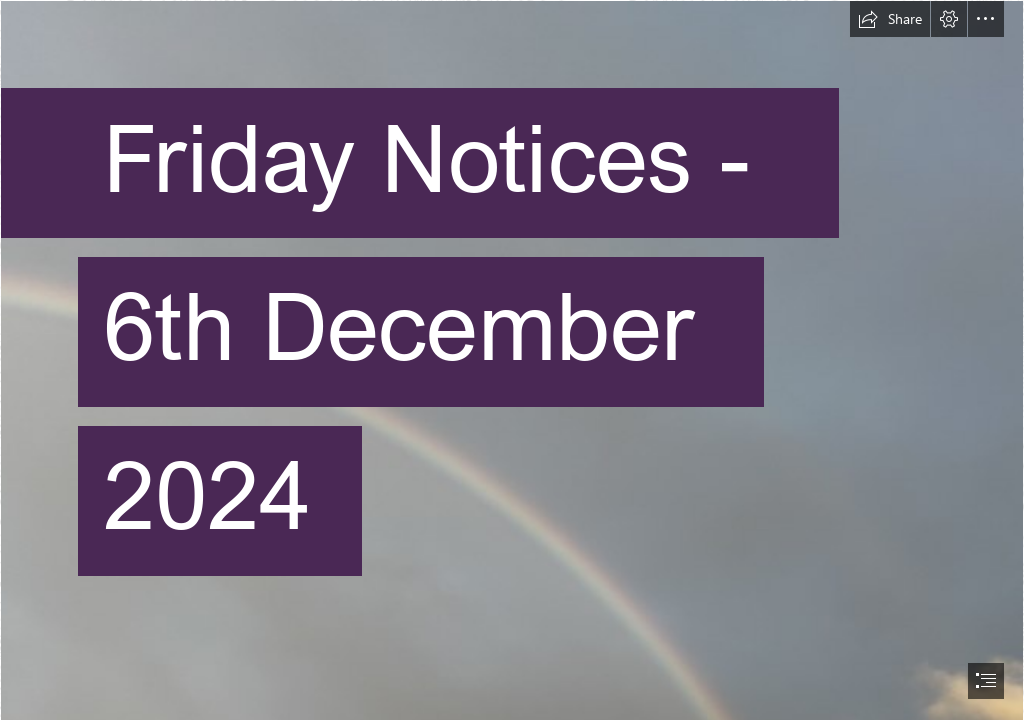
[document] (512, 360)
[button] (890, 19)
